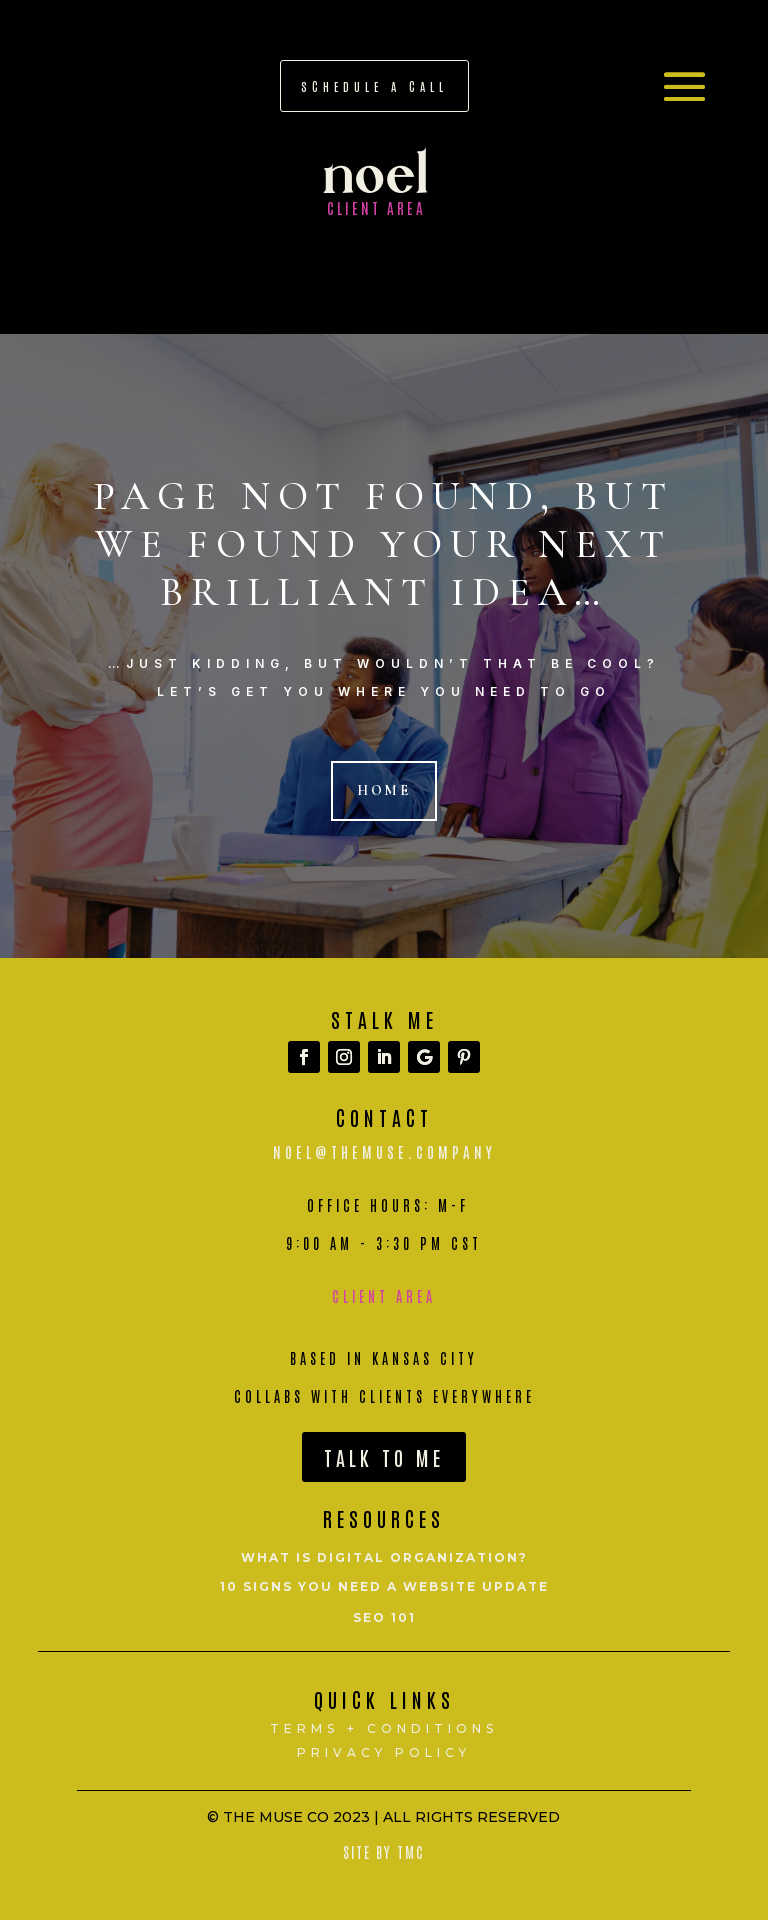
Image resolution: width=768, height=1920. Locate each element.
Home (384, 790)
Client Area (384, 1296)
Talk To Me (384, 1457)
